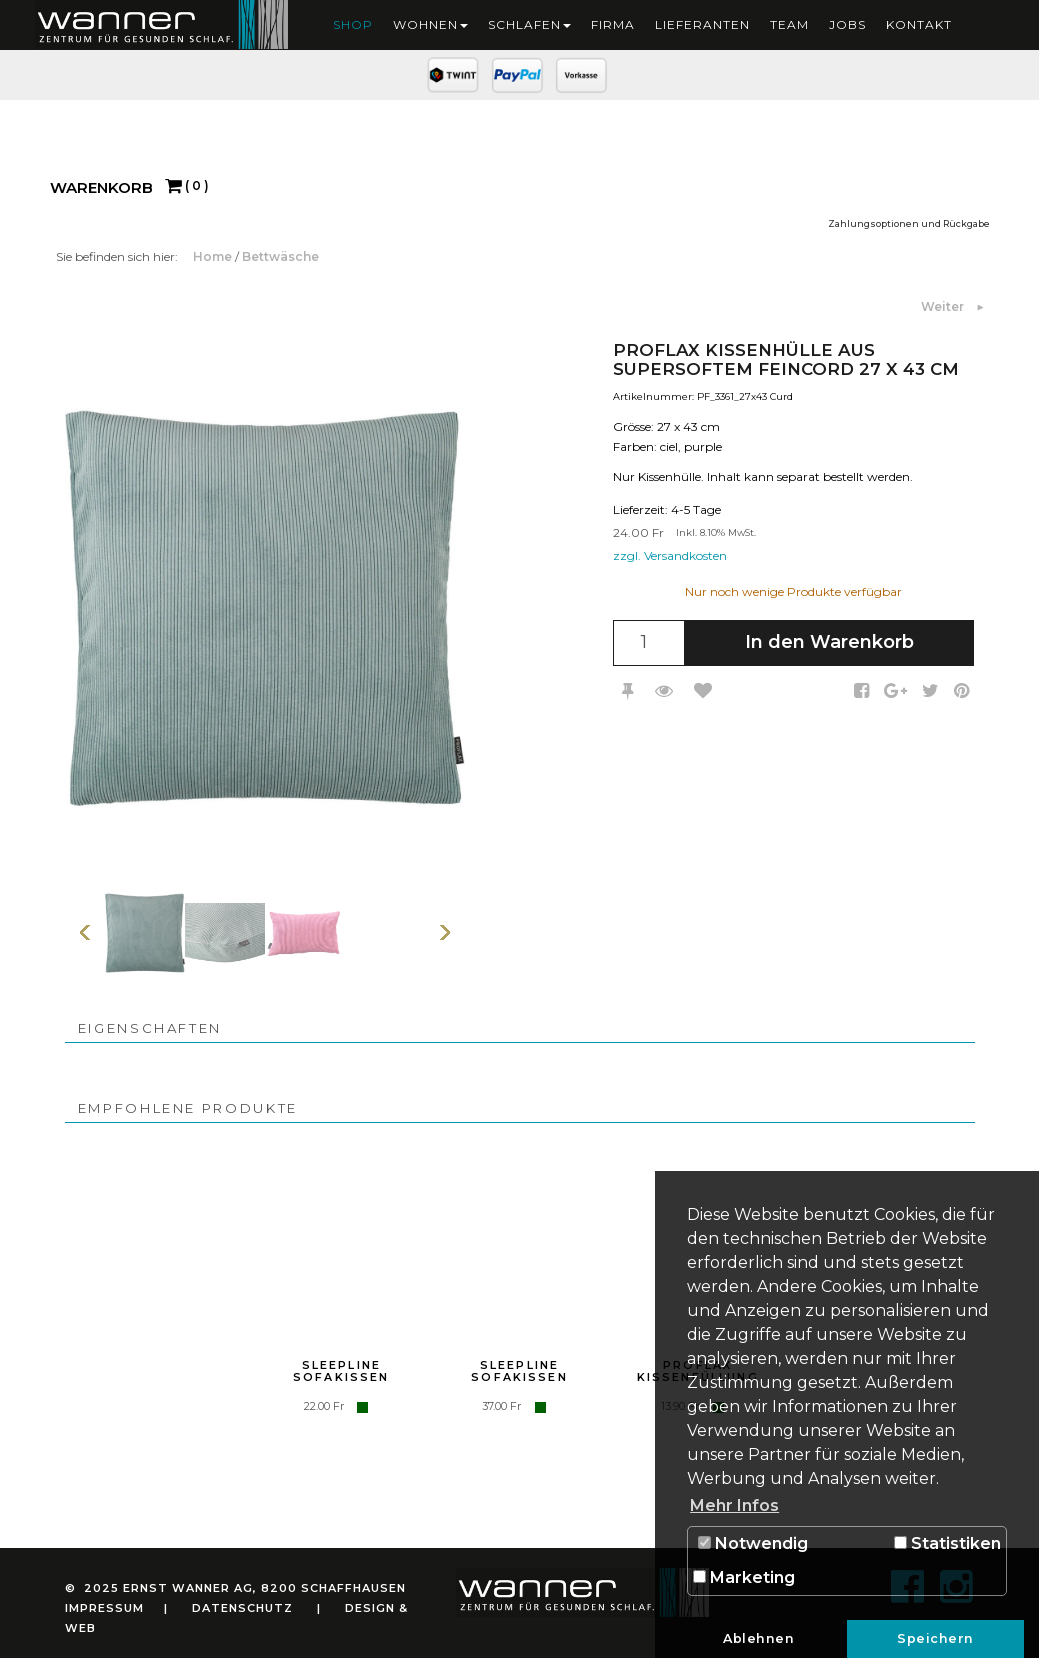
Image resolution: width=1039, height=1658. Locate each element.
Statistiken (947, 1543)
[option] (145, 932)
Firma (613, 24)
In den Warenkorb (829, 642)
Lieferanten (702, 24)
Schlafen (529, 24)
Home (214, 256)
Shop (353, 24)
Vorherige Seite (85, 932)
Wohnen (430, 24)
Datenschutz (242, 1608)
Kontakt (919, 24)
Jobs (847, 24)
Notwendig (753, 1543)
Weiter (944, 306)
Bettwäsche (280, 256)
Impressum (104, 1608)
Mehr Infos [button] (734, 1505)
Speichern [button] (935, 1638)
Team (789, 24)
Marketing (744, 1577)
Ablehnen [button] (758, 1638)
